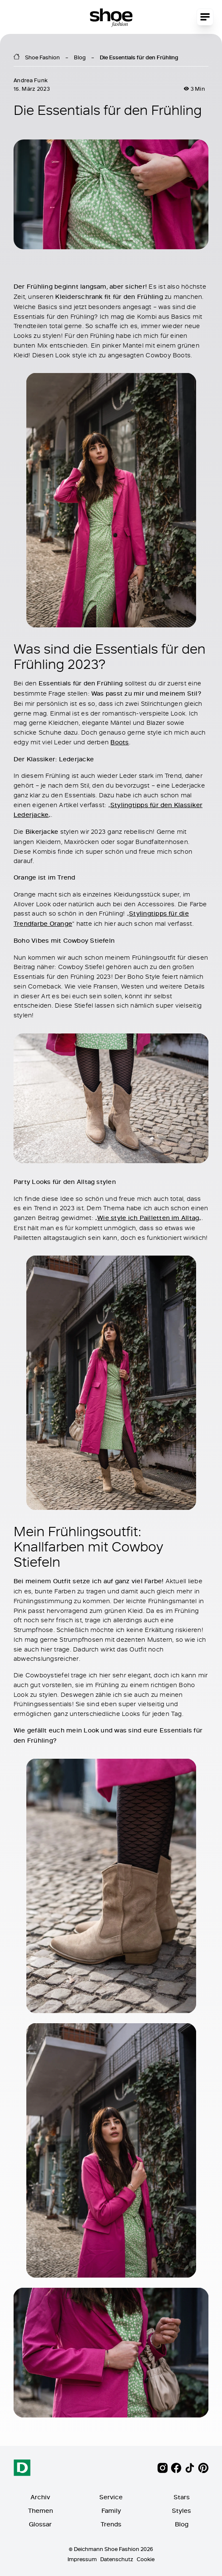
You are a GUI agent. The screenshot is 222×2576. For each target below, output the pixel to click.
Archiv (40, 2496)
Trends (111, 2524)
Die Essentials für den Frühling (139, 57)
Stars (182, 2496)
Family (111, 2510)
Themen (40, 2510)
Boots (119, 742)
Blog (80, 57)
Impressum (82, 2559)
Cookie (146, 2559)
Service (111, 2496)
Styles (181, 2510)
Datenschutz (116, 2559)
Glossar (40, 2524)
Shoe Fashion (42, 57)
